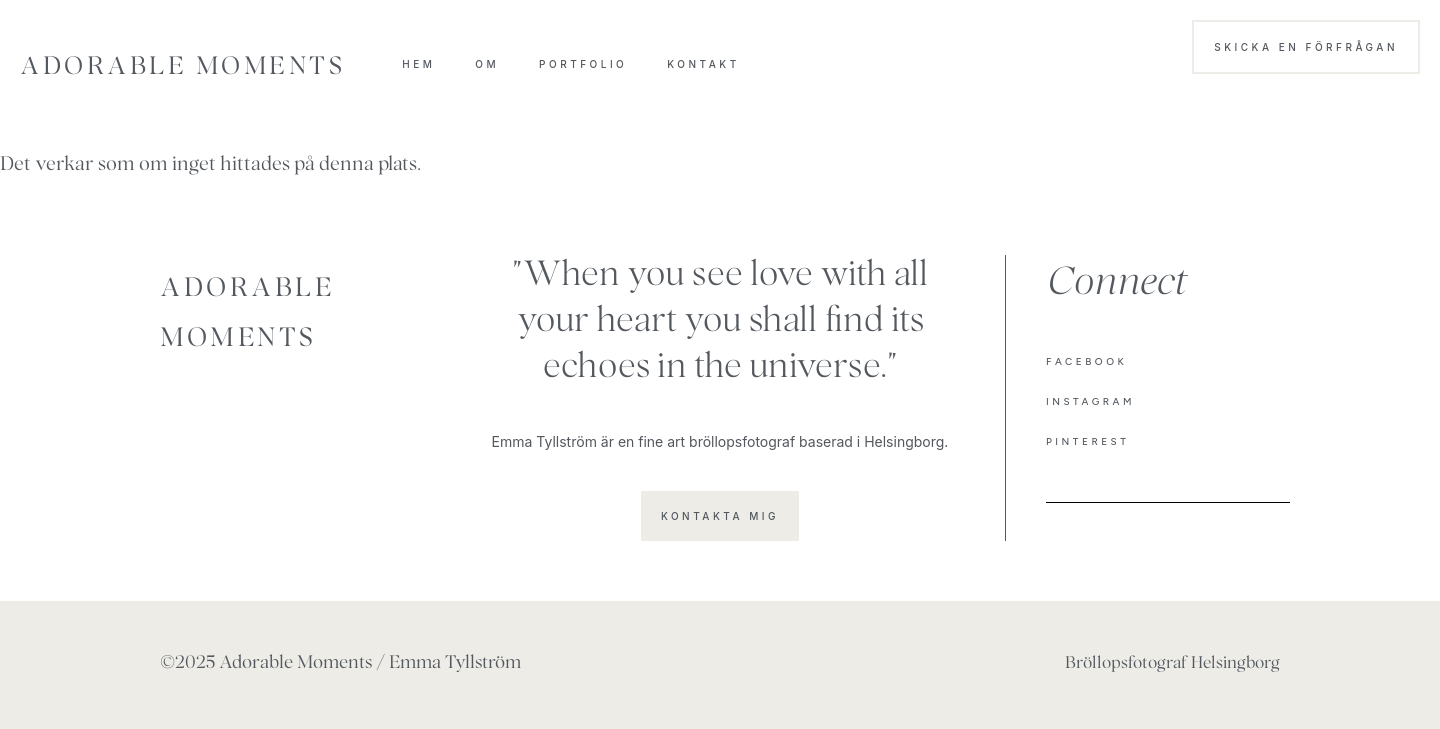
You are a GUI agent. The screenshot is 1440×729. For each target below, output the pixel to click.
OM (487, 64)
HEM (418, 64)
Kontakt (703, 64)
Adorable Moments (182, 69)
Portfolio (583, 64)
